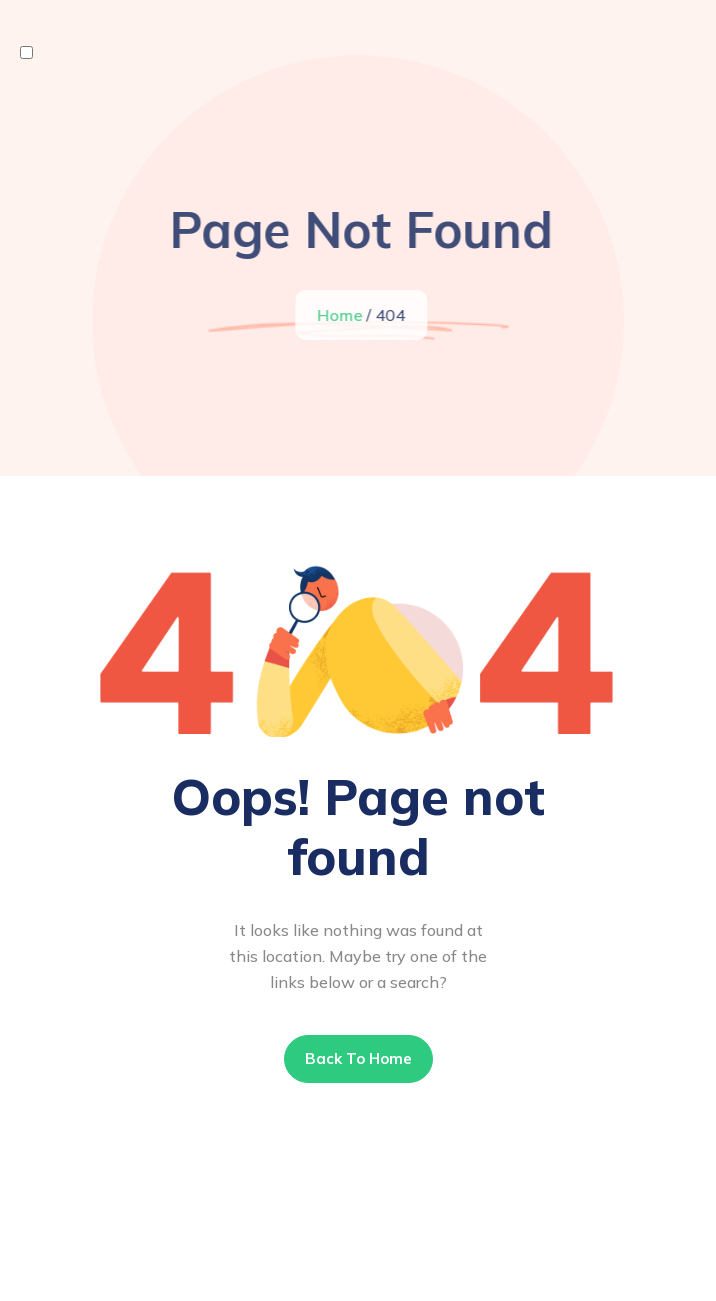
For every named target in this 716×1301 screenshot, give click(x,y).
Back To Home (358, 1058)
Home (340, 315)
